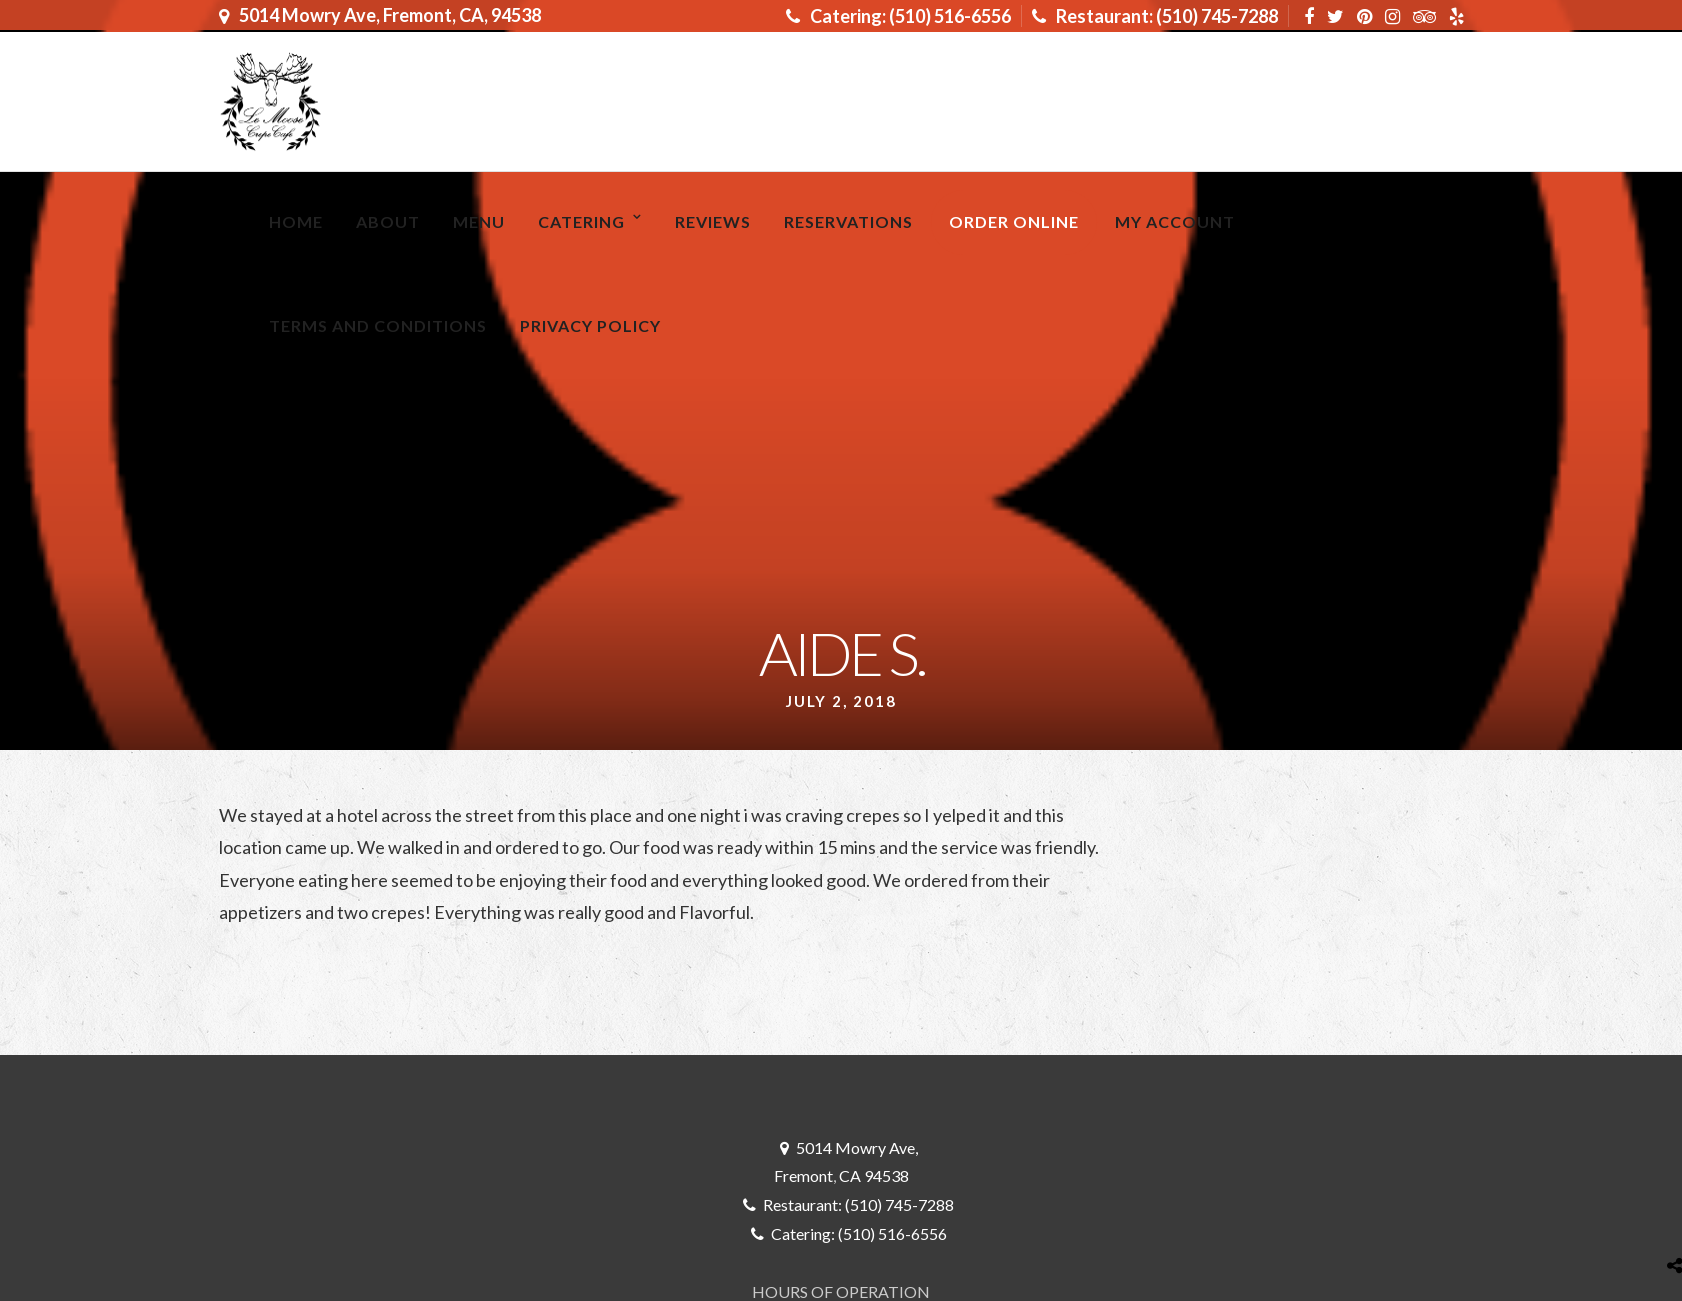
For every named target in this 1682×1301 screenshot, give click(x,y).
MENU (479, 221)
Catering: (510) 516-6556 (898, 16)
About (388, 221)
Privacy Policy (590, 325)
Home (296, 221)
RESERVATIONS (848, 221)
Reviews (713, 221)
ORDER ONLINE (1014, 221)
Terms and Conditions (378, 325)
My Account (1175, 221)
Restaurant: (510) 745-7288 (1155, 16)
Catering (581, 221)
